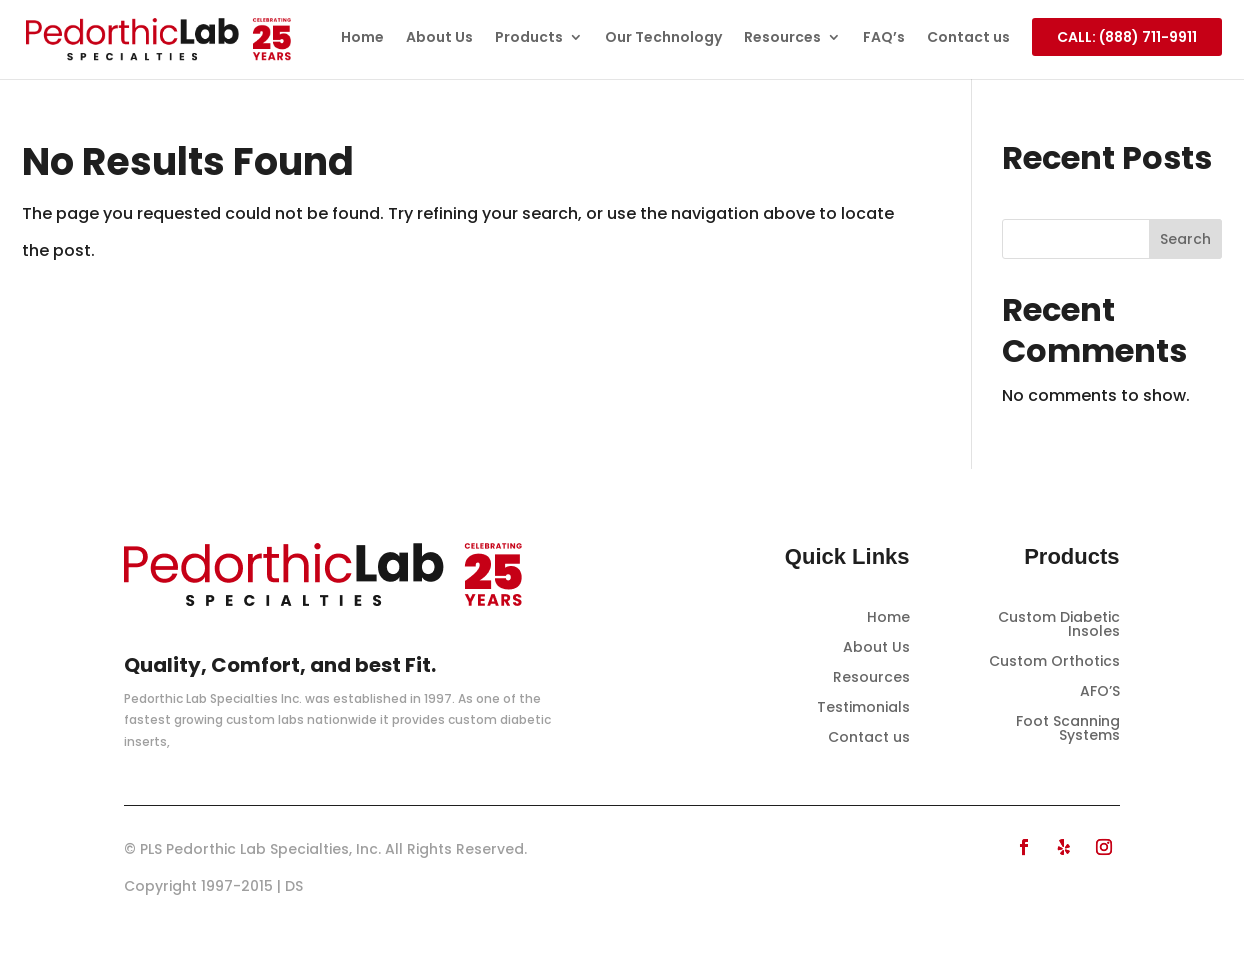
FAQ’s (884, 38)
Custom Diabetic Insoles (1059, 625)
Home (362, 38)
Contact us (968, 38)
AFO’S (1100, 692)
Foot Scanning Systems (1068, 729)
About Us (439, 38)
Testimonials (863, 708)
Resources (782, 38)
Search (1185, 239)
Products (529, 38)
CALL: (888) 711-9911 (1127, 37)
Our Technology (663, 38)
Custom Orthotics (1054, 662)
